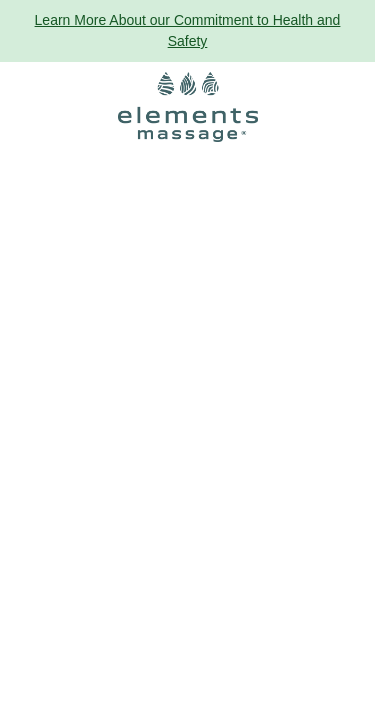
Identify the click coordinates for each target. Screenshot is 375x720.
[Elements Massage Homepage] (188, 107)
